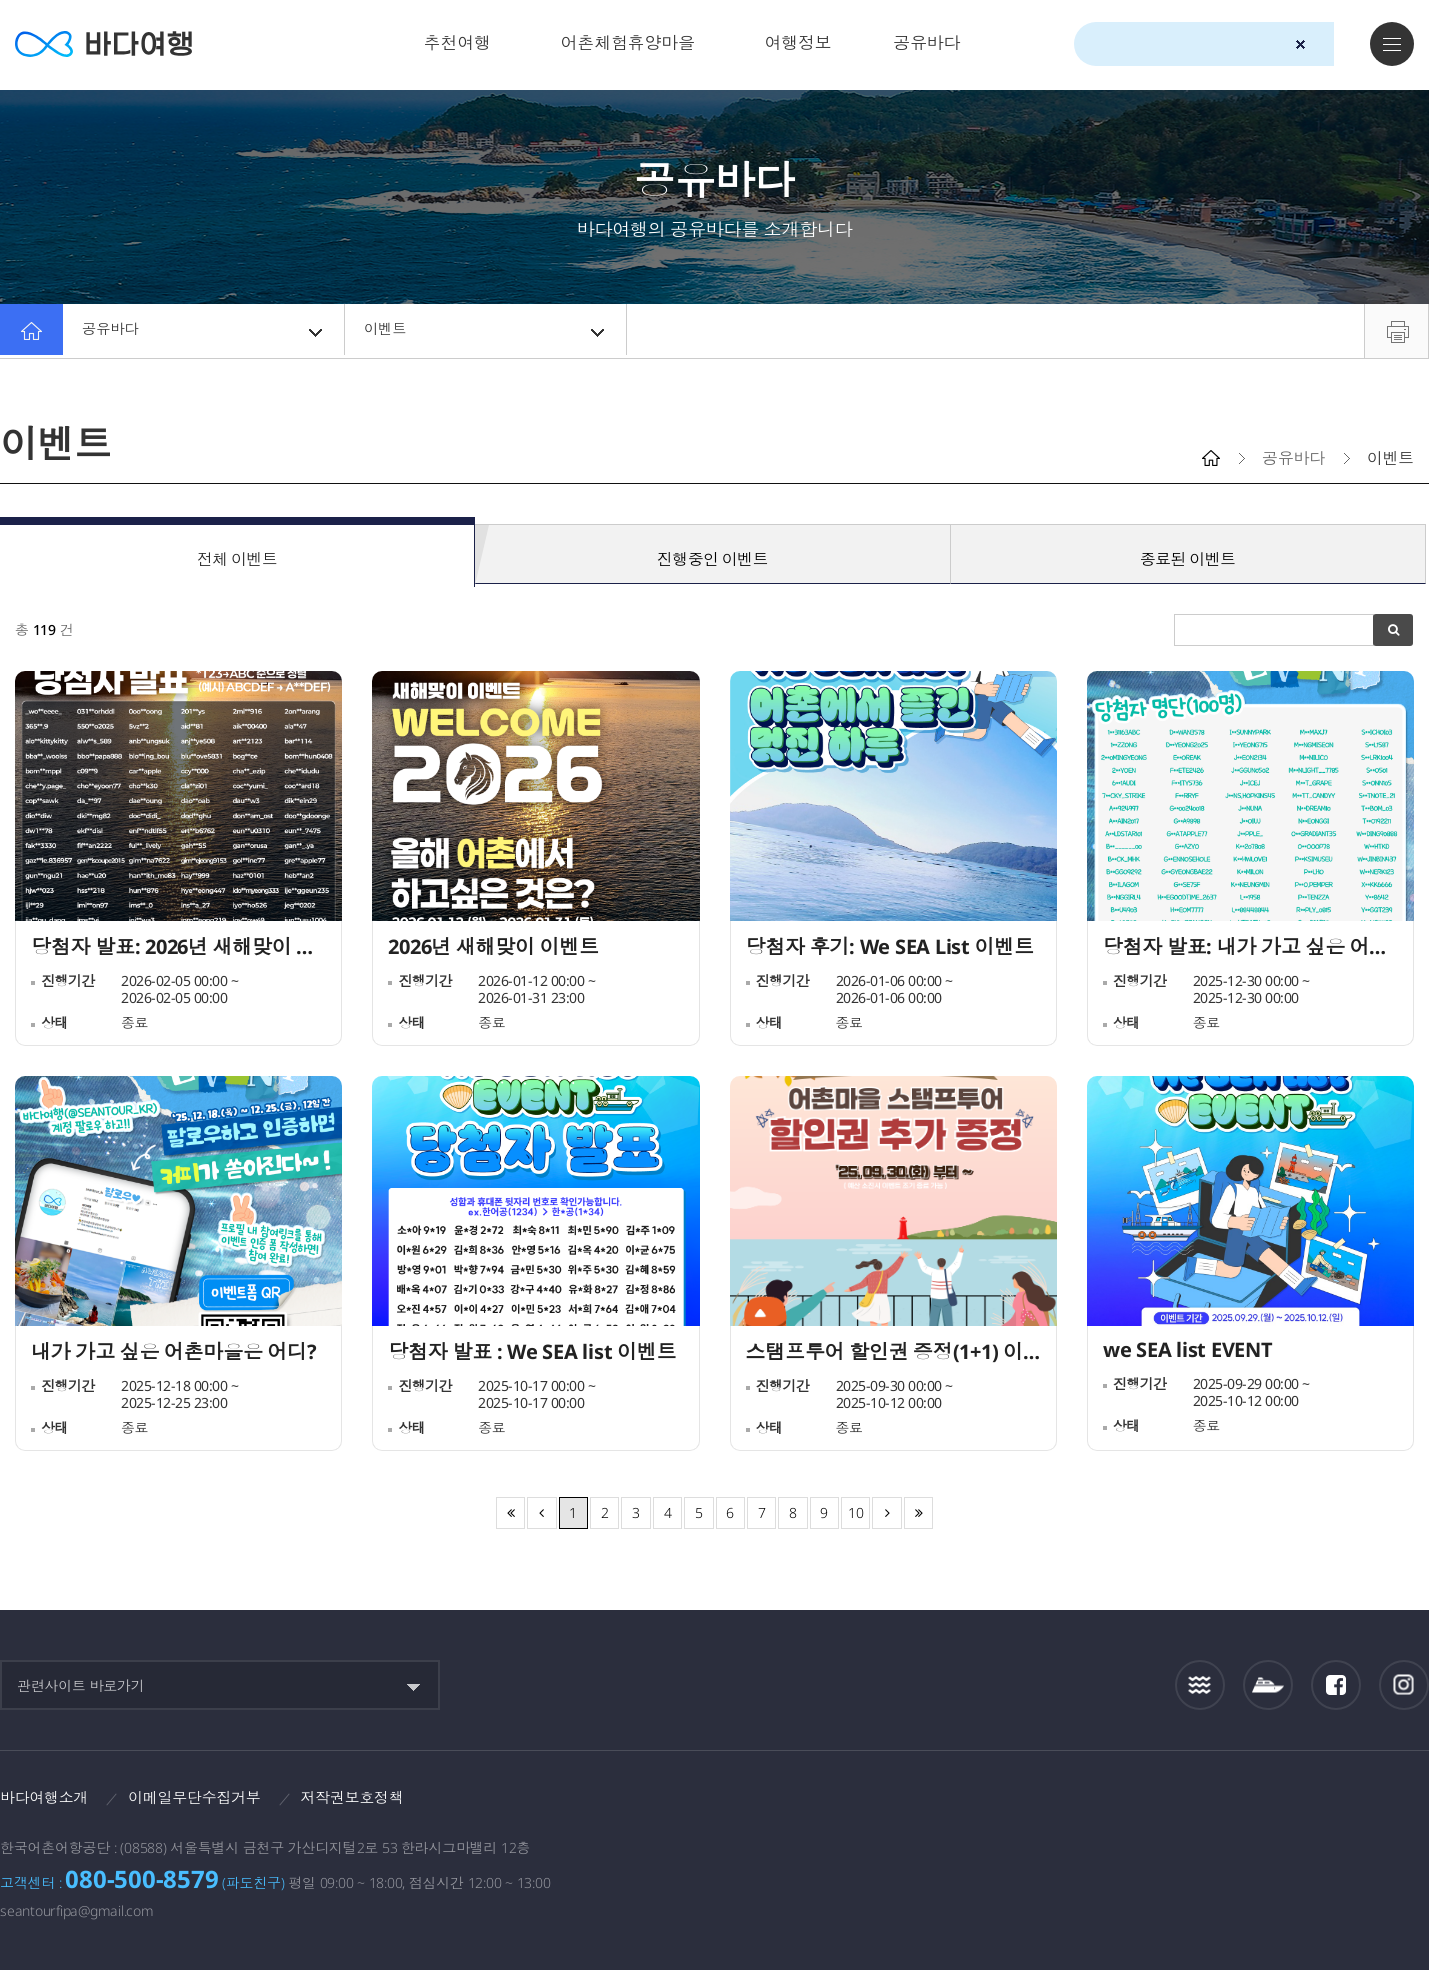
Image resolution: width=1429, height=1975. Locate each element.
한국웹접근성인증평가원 (1405, 1807)
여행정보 (798, 42)
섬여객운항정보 (1268, 1688)
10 (856, 1515)
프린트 (1396, 331)
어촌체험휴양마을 (628, 42)
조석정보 (1200, 1688)
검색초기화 (1300, 44)
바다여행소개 (47, 1801)
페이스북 (1336, 1688)
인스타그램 (1404, 1688)
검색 (1336, 45)
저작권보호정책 (371, 1801)
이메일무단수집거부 (206, 1801)
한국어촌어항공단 (1312, 1806)
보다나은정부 (1074, 1807)
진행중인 (712, 555)
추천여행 (457, 42)
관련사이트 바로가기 (81, 1688)
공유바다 (926, 42)
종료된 (1187, 555)
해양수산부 (1189, 1808)
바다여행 (110, 44)
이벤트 (487, 331)
